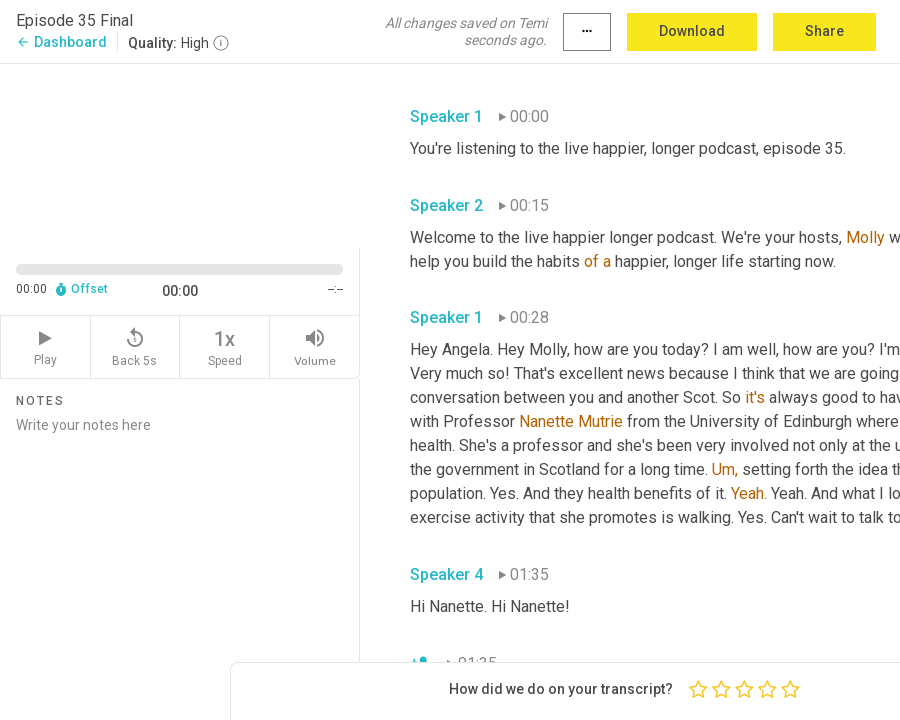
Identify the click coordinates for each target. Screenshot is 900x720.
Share (824, 31)
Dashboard (61, 42)
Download (692, 31)
